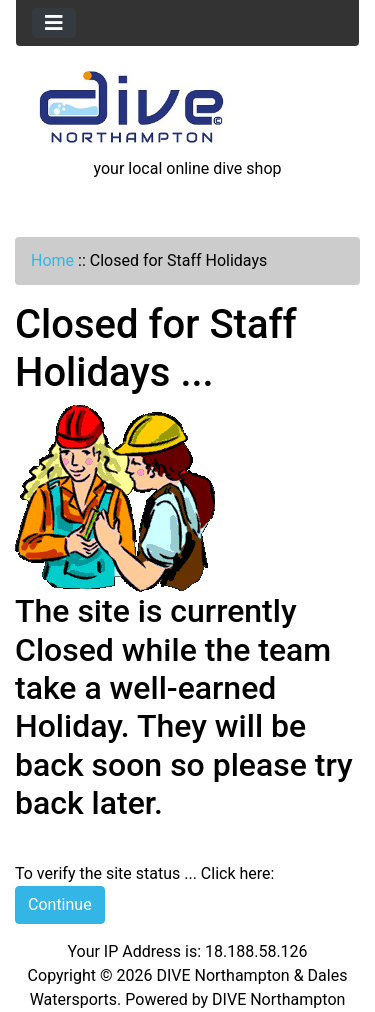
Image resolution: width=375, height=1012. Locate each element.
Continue (60, 904)
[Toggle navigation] (54, 23)
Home (52, 260)
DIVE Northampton (278, 999)
